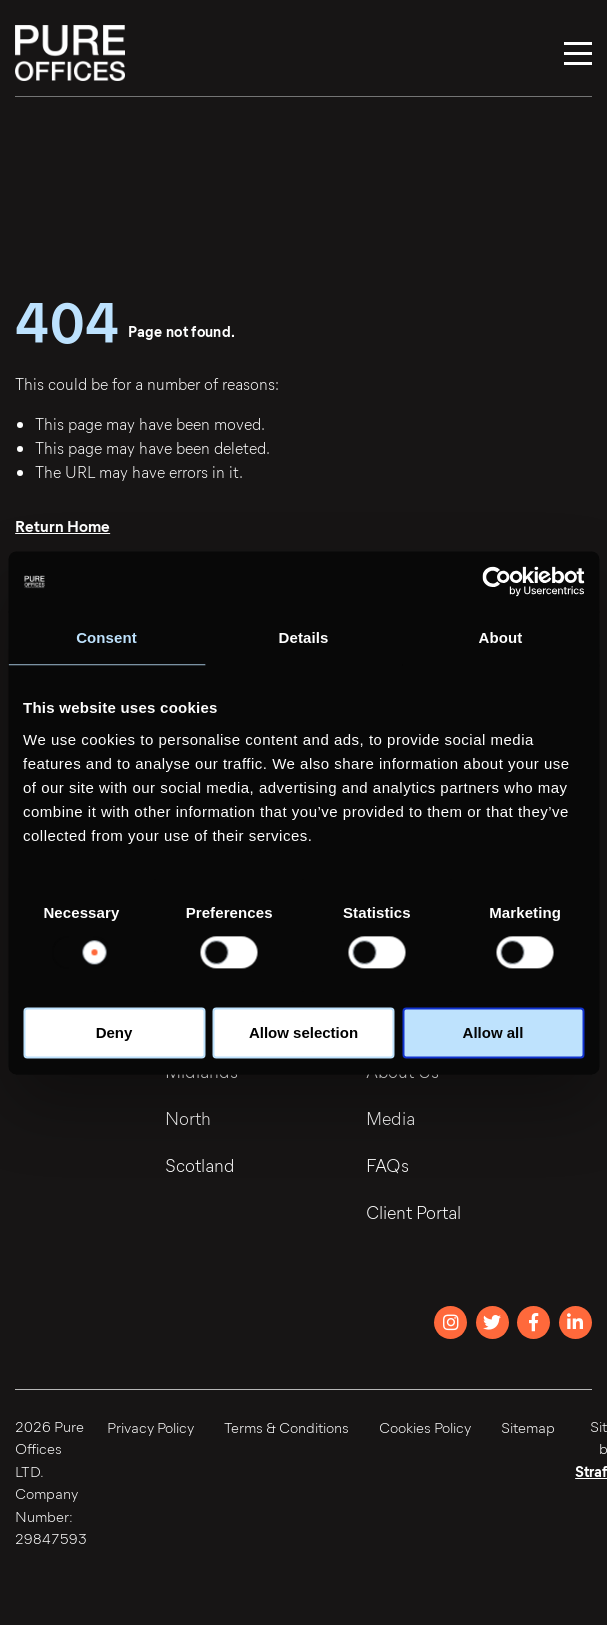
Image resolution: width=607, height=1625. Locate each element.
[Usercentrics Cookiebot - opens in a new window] (496, 581)
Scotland (200, 1165)
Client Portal (413, 1212)
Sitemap (528, 1427)
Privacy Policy (150, 1427)
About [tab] (501, 637)
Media (390, 1118)
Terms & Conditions (286, 1427)
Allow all (493, 1032)
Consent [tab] (106, 637)
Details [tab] (304, 637)
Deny (114, 1032)
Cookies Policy (425, 1427)
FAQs (387, 1165)
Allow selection (303, 1032)
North (188, 1118)
